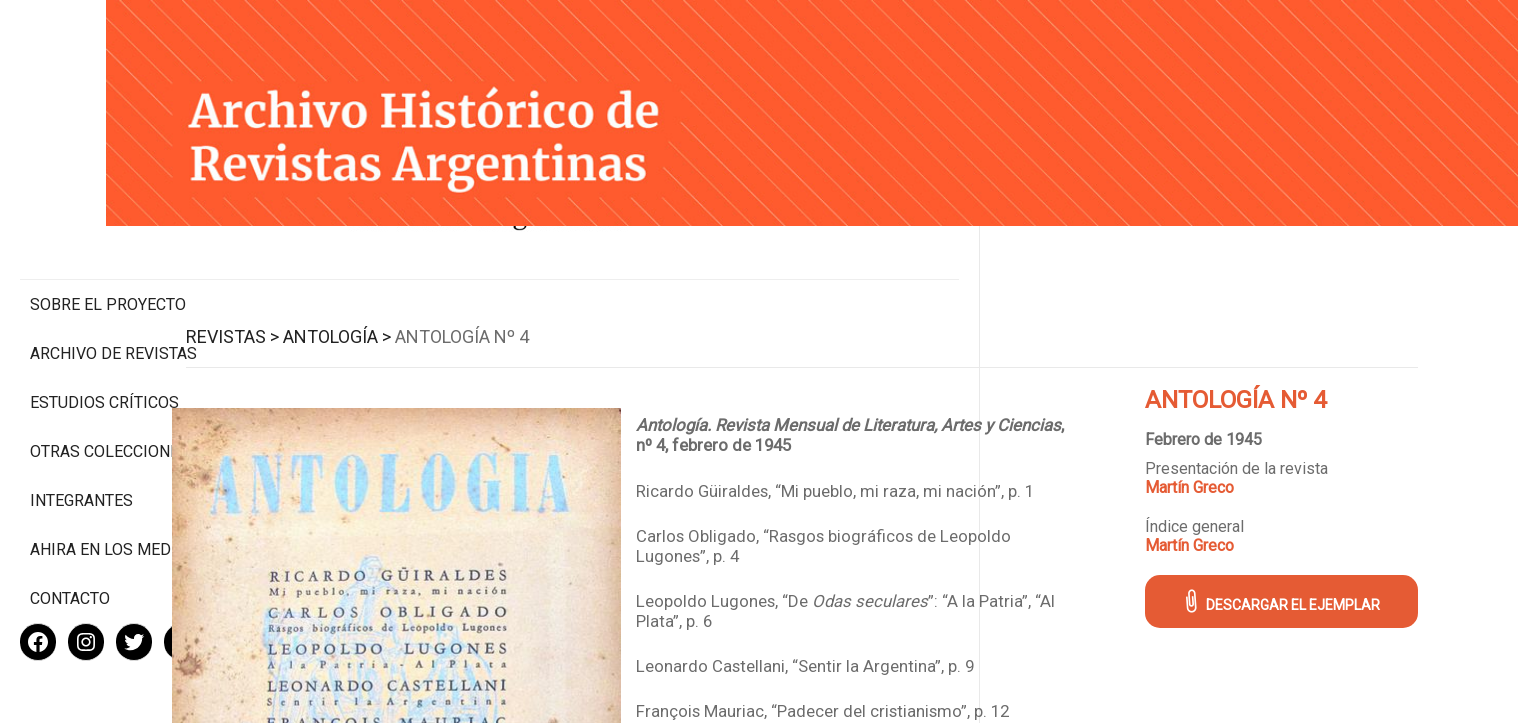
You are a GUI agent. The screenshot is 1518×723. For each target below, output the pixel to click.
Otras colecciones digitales (109, 377)
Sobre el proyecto (108, 220)
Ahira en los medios (113, 484)
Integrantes (81, 435)
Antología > (481, 313)
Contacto (70, 533)
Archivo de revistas (113, 269)
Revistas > (376, 313)
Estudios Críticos (104, 318)
